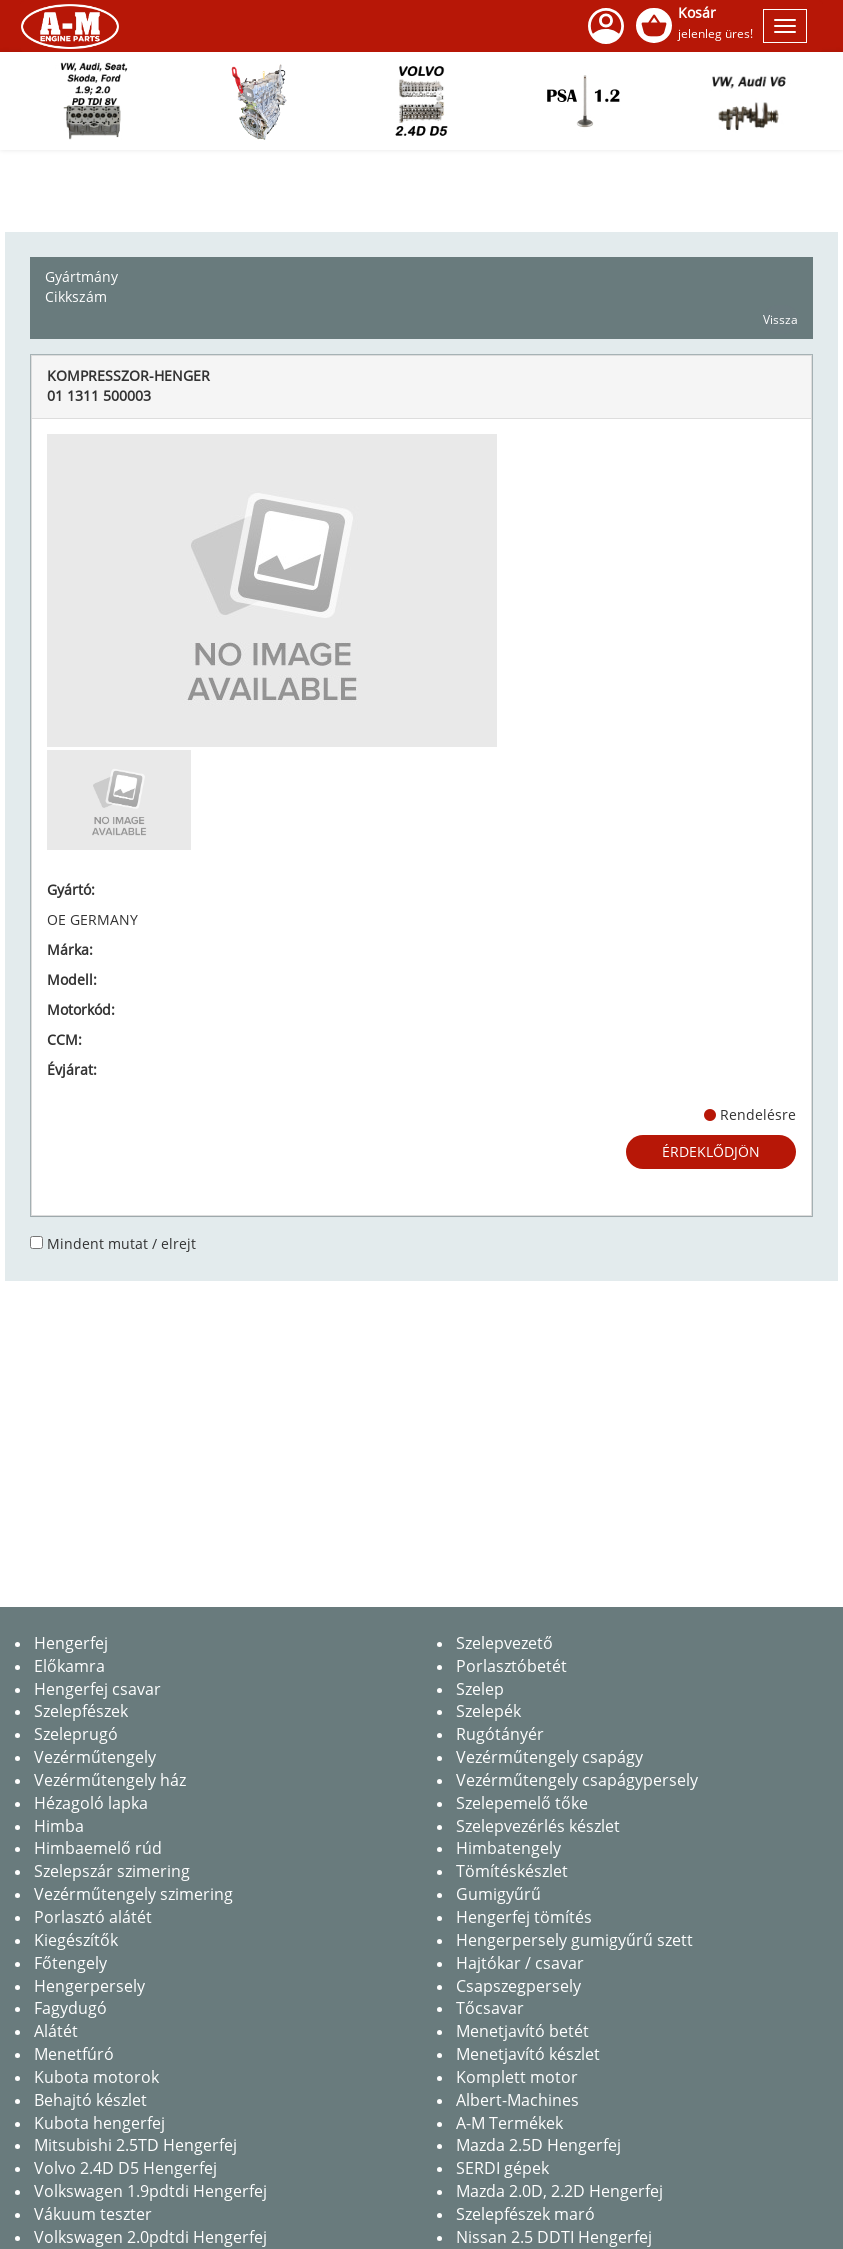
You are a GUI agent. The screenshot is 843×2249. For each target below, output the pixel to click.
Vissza (780, 319)
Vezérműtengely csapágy (549, 1757)
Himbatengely (508, 1848)
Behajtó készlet (90, 2100)
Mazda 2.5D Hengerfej (538, 2145)
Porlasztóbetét (511, 1666)
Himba (59, 1826)
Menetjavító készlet (528, 2054)
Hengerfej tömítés (524, 1917)
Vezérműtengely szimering (133, 1894)
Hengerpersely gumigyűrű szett (574, 1940)
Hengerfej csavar (97, 1689)
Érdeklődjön (711, 1151)
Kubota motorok (96, 2077)
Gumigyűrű (498, 1894)
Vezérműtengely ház (110, 1780)
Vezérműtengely (95, 1757)
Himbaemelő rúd (98, 1848)
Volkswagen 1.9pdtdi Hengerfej (150, 2191)
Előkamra (69, 1666)
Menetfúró (74, 2054)
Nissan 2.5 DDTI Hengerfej (554, 2237)
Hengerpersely (89, 1986)
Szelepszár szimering (112, 1871)
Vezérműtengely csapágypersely (577, 1780)
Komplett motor (517, 2077)
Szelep (480, 1689)
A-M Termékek (509, 2123)
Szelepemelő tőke (522, 1803)
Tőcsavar (490, 2008)
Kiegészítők (76, 1940)
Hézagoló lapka (91, 1803)
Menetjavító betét (522, 2031)
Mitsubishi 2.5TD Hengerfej (135, 2145)
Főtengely (70, 1963)
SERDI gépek (502, 2168)
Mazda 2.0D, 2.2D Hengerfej (559, 2191)
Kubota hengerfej (99, 2123)
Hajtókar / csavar (520, 1963)
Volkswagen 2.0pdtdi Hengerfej (150, 2237)
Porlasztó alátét (93, 1917)
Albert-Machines (517, 2100)
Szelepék (488, 1711)
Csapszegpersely (518, 1986)
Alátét (56, 2031)
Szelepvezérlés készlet (538, 1826)
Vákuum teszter (93, 2214)
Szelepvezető (504, 1643)
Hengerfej (71, 1643)
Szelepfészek (81, 1711)
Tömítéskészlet (512, 1871)
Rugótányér (500, 1734)
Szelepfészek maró (525, 2214)
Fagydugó (70, 2008)
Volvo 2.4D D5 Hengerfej (125, 2168)
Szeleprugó (76, 1734)
